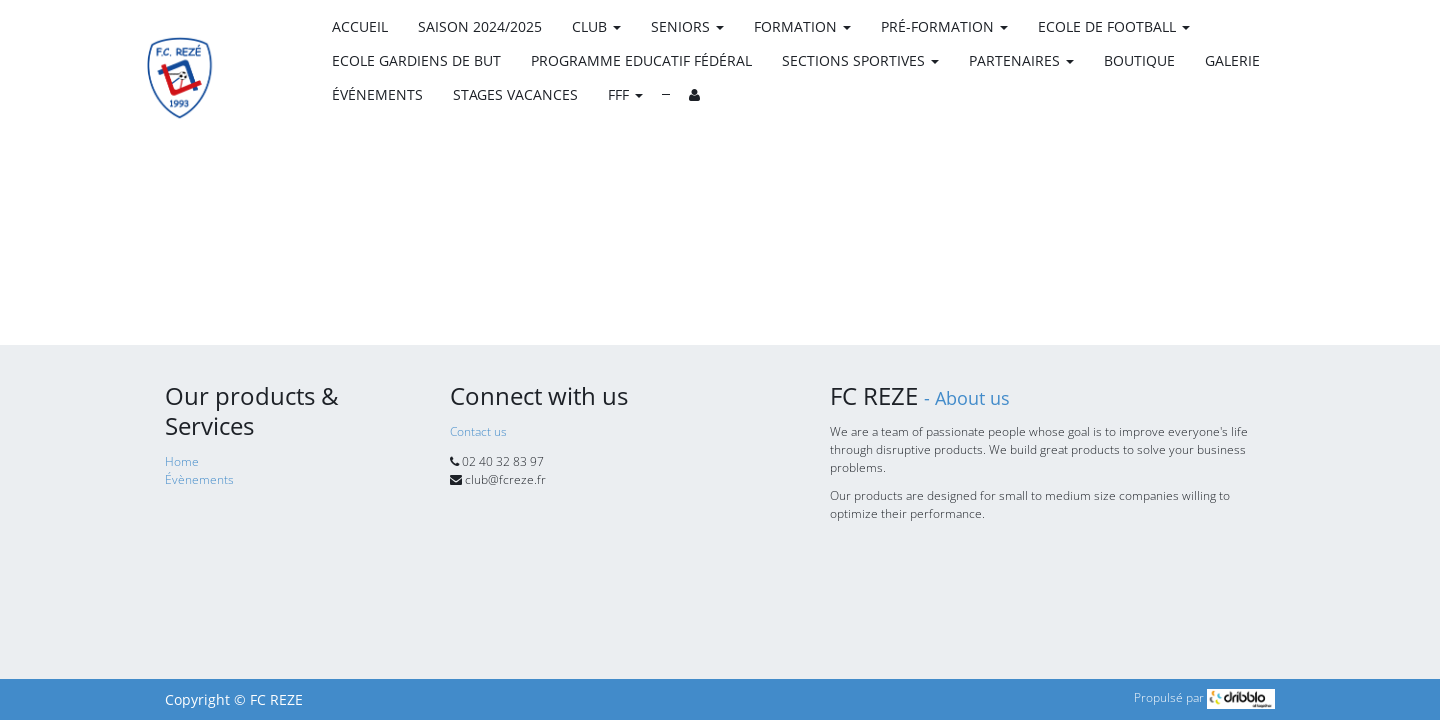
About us (972, 398)
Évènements (199, 479)
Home (182, 461)
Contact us (478, 431)
